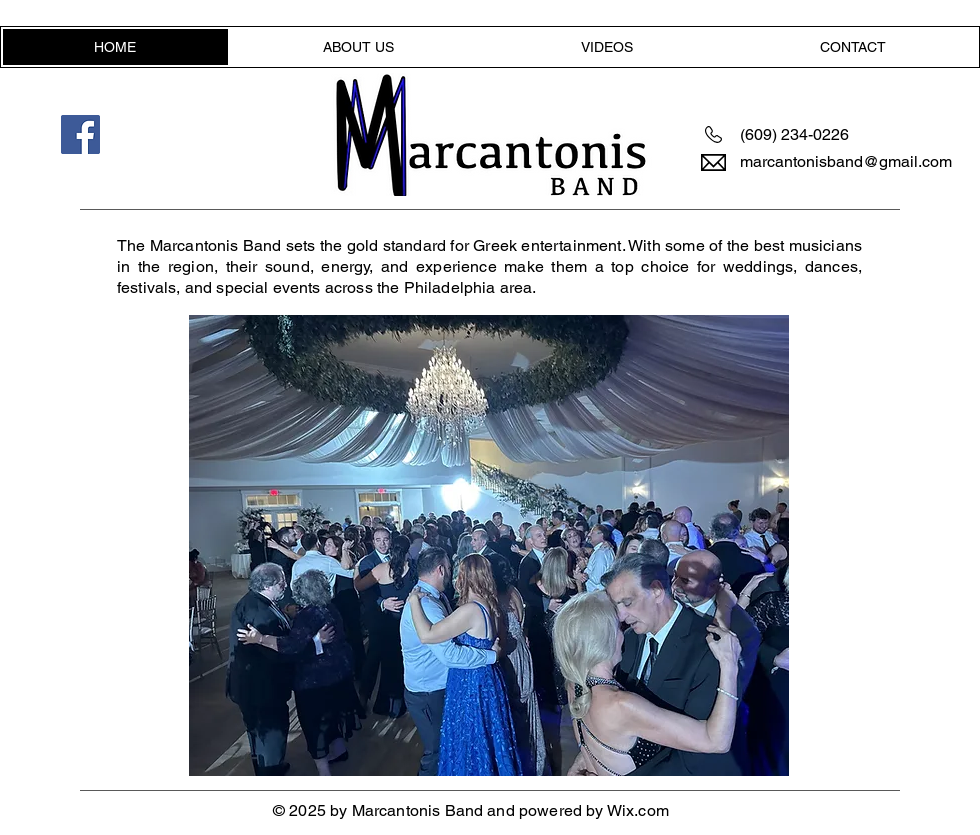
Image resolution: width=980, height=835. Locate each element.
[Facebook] (80, 134)
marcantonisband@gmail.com (846, 161)
